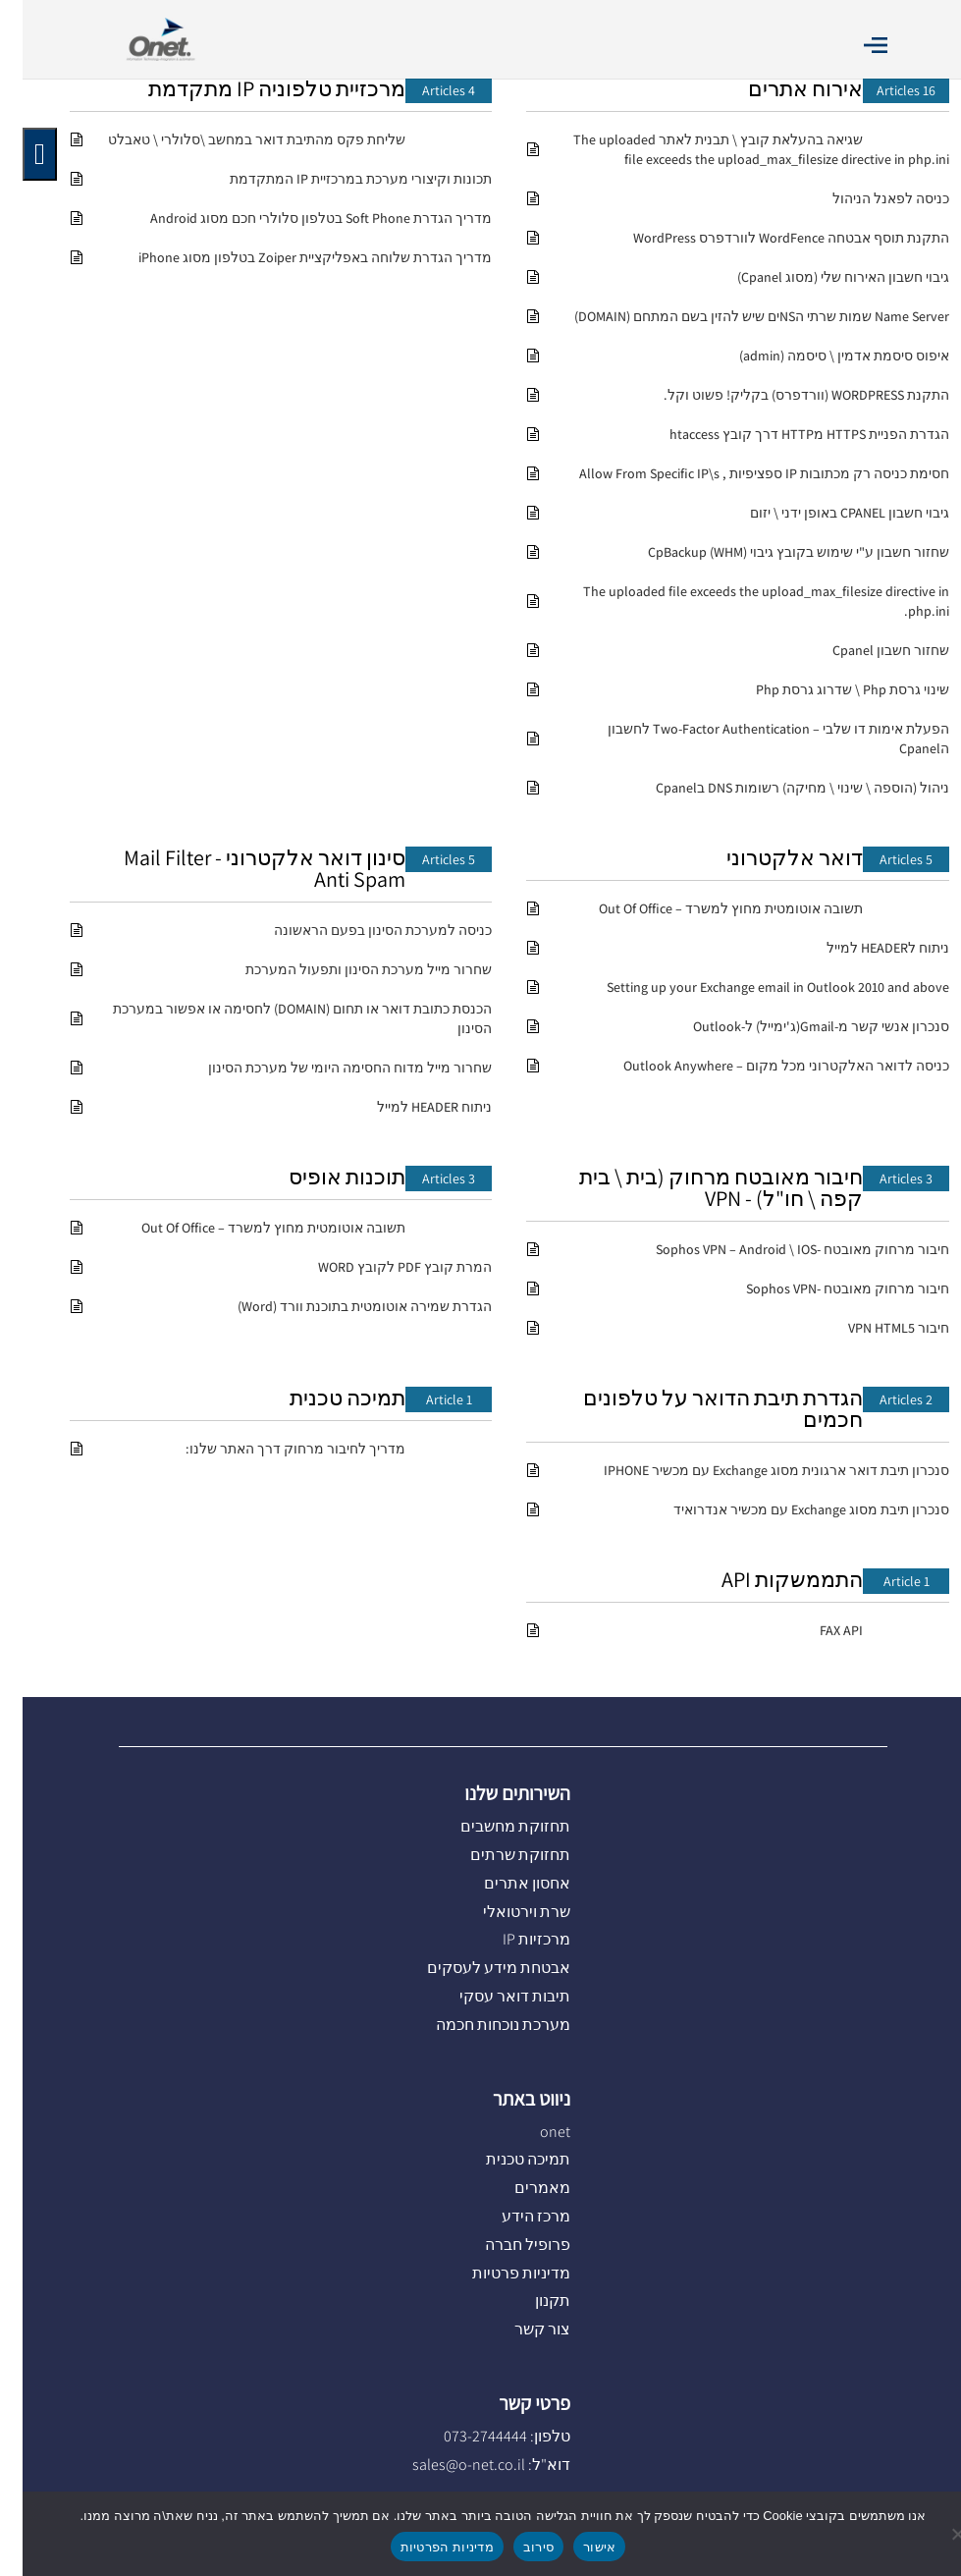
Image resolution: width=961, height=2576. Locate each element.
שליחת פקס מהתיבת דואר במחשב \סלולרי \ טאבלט (234, 139)
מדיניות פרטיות (499, 2273)
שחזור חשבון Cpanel (868, 650)
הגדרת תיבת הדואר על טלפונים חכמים (700, 1408)
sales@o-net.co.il (446, 2464)
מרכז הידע (513, 2216)
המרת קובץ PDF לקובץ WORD (382, 1267)
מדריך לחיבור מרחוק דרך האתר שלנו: (273, 1448)
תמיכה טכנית (325, 1397)
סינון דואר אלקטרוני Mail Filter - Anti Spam (242, 868)
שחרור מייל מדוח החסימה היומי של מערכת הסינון (327, 1067)
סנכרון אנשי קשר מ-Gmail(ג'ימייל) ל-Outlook (798, 1026)
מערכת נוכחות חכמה (480, 2024)
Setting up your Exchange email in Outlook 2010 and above (755, 987)
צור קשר (520, 2329)
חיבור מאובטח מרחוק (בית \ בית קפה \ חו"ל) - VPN (698, 1187)
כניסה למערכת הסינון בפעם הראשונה (360, 930)
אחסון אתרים (504, 1883)
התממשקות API (769, 1579)
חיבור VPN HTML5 (876, 1328)
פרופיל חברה (505, 2244)
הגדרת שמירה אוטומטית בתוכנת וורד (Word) (342, 1306)
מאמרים (520, 2187)
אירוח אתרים (782, 88)
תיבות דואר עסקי (492, 1996)
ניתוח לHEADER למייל (865, 948)
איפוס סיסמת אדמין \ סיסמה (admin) (822, 355)
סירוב (516, 2547)
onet (532, 2131)
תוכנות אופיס (324, 1176)
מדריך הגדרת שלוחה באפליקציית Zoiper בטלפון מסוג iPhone (292, 257)
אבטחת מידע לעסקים (476, 1967)
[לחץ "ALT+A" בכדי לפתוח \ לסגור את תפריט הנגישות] (17, 154)
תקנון (530, 2300)
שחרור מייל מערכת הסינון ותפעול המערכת (346, 969)
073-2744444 (463, 2436)
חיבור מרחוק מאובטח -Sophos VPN (825, 1288)
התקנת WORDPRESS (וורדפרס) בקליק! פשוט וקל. (784, 395)
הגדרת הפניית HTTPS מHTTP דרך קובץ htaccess (787, 434)
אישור (577, 2547)
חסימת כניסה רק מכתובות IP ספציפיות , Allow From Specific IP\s (742, 473)
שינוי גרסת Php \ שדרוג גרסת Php (830, 689)
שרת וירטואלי (504, 1911)
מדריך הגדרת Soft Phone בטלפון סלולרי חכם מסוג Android (298, 218)
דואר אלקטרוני (772, 857)
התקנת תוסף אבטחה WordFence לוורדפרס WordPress (769, 238)
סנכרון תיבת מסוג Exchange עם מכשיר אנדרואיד (789, 1509)
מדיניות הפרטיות (424, 2547)
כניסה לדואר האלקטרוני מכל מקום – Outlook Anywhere (764, 1065)
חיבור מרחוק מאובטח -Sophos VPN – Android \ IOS (780, 1249)
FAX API (818, 1630)
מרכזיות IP (514, 1939)
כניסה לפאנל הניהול (868, 198)
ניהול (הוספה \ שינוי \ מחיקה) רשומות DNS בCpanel (780, 787)
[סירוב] (936, 2534)
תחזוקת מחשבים (493, 1826)
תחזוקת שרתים (498, 1854)
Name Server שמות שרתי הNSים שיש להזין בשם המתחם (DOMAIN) (739, 316)
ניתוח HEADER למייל (411, 1107)
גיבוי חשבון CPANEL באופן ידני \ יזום (827, 512)
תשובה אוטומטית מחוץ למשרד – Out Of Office (708, 908)
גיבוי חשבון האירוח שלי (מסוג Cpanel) (821, 277)
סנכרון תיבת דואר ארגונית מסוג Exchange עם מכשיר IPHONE (754, 1470)
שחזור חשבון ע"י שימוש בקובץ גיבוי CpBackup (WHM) (776, 552)
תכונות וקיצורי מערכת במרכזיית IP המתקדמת (338, 179)
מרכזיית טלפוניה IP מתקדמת (254, 88)
